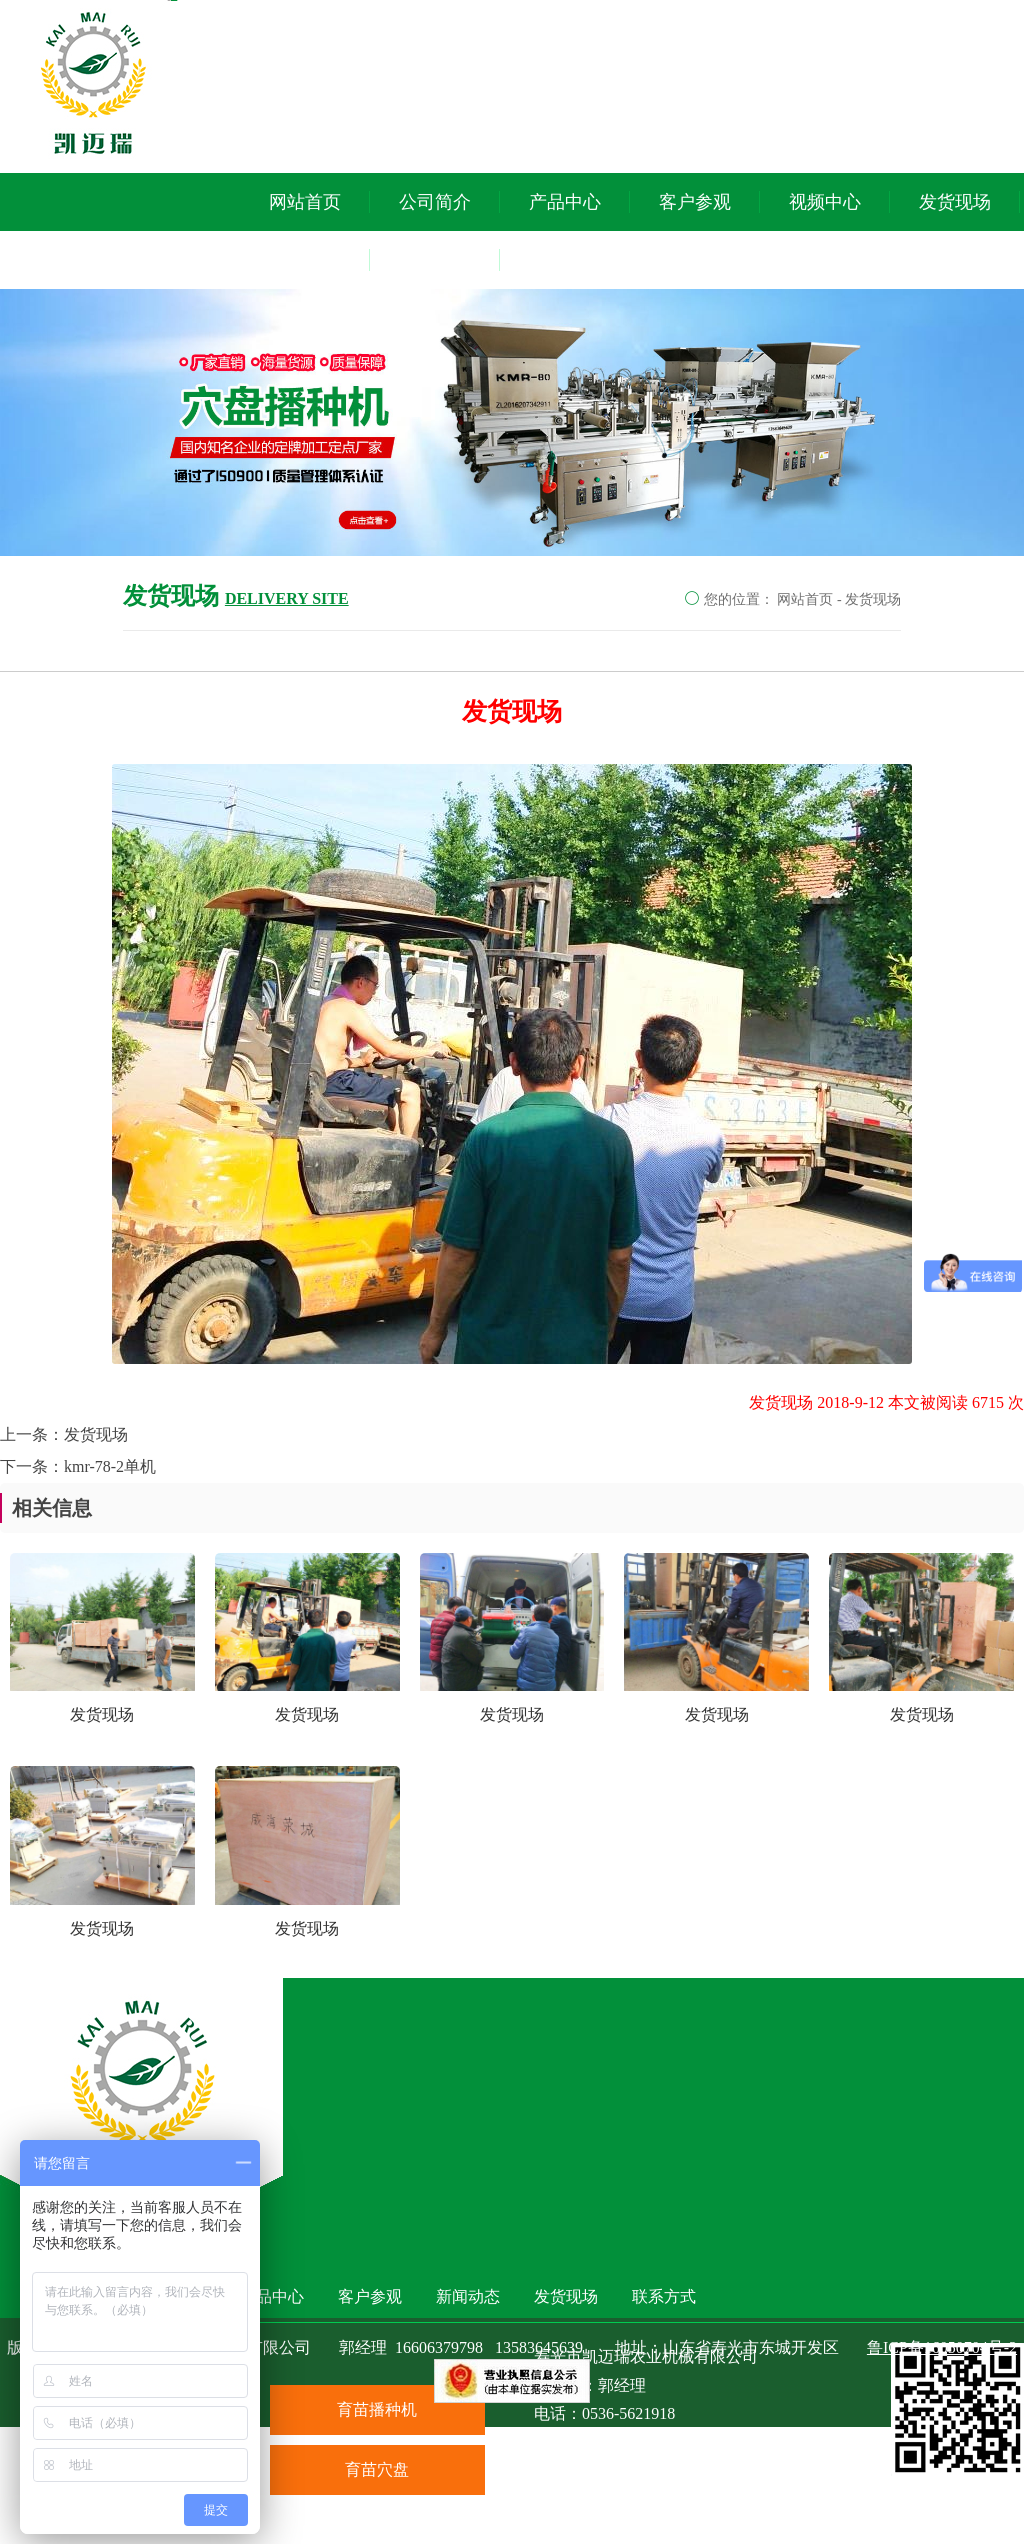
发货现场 (955, 202)
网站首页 (305, 202)
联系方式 (435, 260)
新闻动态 (305, 260)
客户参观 (695, 202)
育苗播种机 (377, 2409)
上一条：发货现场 (64, 1434)
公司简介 (435, 202)
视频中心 (825, 202)
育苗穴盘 (377, 2469)
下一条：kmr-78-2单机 (78, 1466)
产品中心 (565, 202)
